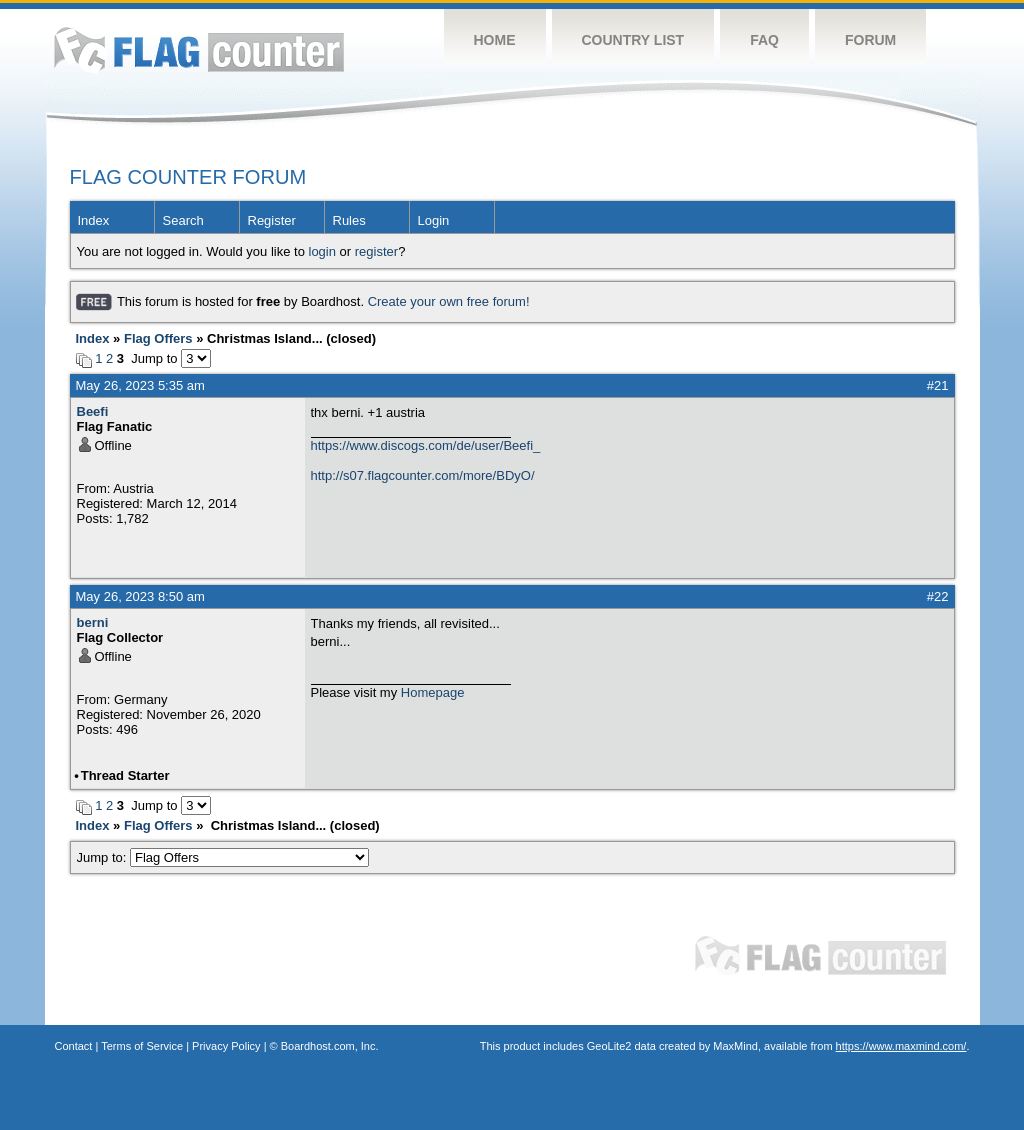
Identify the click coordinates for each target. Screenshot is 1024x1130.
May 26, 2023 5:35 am (140, 385)
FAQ (764, 40)
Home (495, 40)
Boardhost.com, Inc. (330, 1046)
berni (93, 622)
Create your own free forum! (449, 301)
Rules (349, 220)
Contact (74, 1046)
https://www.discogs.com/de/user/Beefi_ (426, 445)
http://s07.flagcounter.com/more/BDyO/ (423, 475)
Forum (870, 40)
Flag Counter (199, 49)
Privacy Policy (226, 1046)
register (376, 251)
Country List (633, 40)
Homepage (433, 692)
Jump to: (223, 857)
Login (434, 220)
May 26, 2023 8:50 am (140, 596)
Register (272, 220)
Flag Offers (158, 338)
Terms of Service (142, 1046)
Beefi (93, 411)
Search (183, 220)
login (322, 251)
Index (94, 220)
